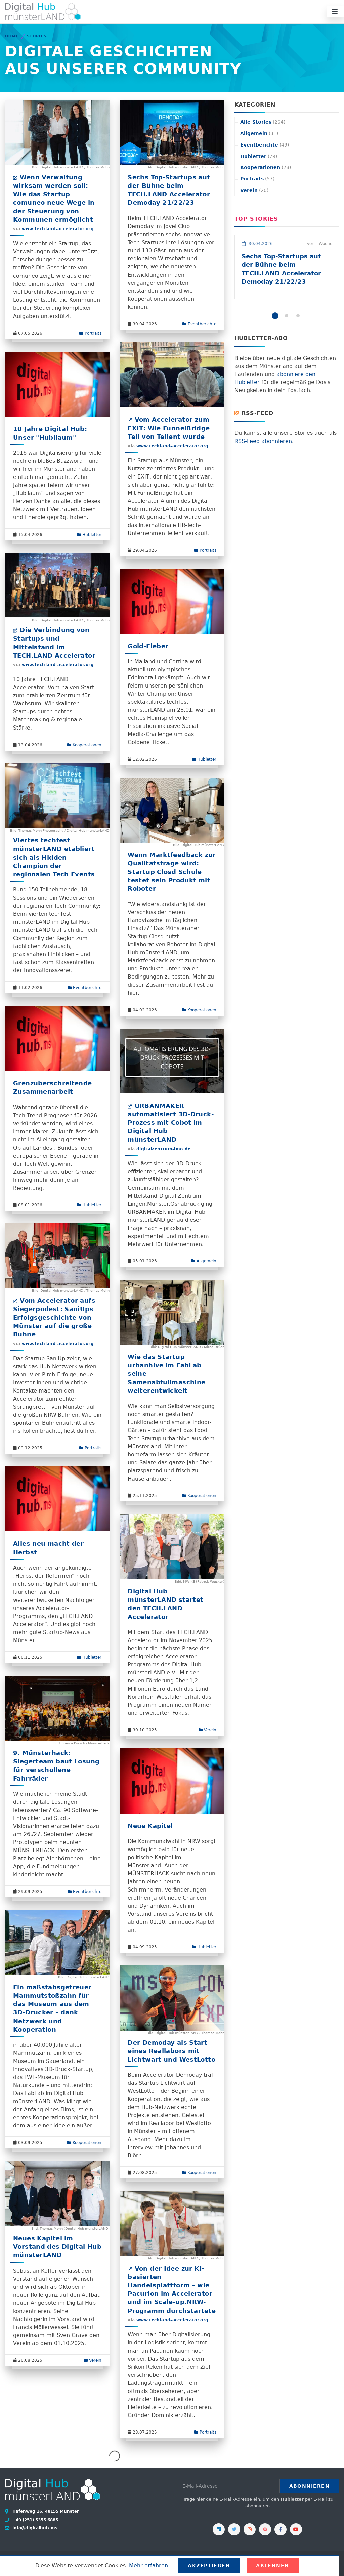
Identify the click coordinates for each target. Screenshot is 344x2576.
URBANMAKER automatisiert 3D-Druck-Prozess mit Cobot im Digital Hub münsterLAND (171, 1122)
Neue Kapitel (150, 1825)
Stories (37, 36)
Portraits (90, 333)
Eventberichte (199, 324)
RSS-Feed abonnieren (263, 441)
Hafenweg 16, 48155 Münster (45, 2511)
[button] (275, 315)
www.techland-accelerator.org (58, 228)
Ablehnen (272, 2565)
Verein (207, 1730)
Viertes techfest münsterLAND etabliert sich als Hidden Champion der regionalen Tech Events (54, 857)
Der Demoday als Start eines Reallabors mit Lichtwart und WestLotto (171, 2051)
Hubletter (89, 534)
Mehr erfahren (148, 2565)
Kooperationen (84, 745)
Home (12, 36)
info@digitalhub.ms (34, 2528)
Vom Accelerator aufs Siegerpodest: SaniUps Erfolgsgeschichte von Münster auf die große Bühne (54, 1317)
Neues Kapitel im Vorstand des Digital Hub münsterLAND (57, 2246)
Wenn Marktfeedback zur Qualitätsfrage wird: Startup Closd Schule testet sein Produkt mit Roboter (172, 871)
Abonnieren (309, 2486)
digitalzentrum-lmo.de (163, 1149)
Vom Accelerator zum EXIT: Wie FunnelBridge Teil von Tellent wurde (169, 428)
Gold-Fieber (148, 646)
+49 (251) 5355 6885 (34, 2520)
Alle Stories (262, 122)
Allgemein (203, 1261)
